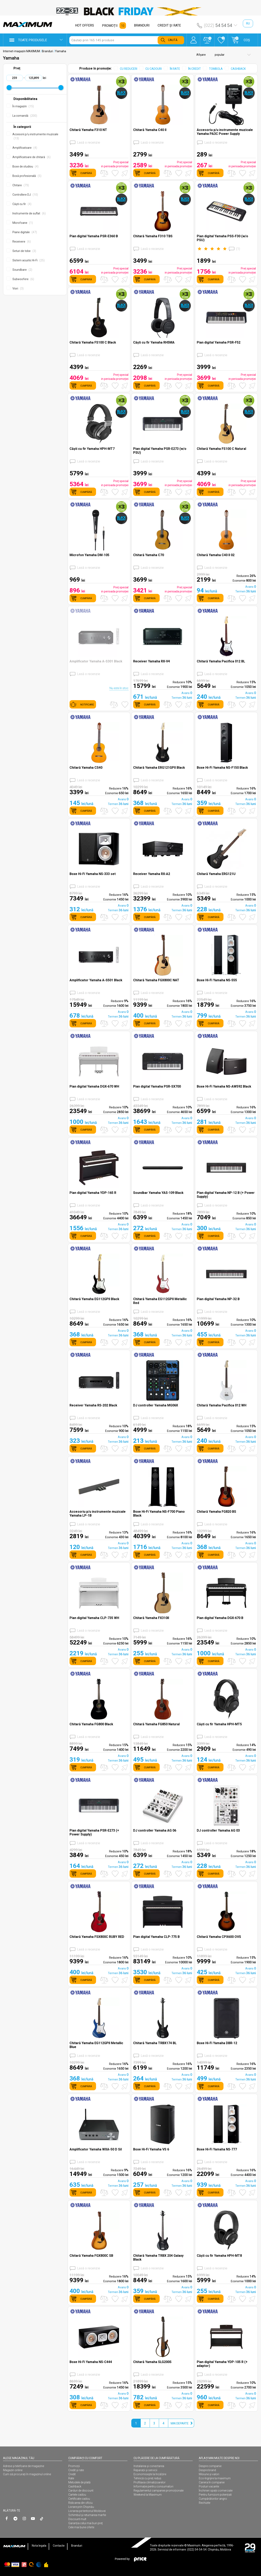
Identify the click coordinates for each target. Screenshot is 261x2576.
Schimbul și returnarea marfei (87, 2515)
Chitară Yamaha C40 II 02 (215, 555)
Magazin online (12, 2470)
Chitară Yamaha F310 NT (88, 130)
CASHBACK (238, 68)
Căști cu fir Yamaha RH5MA (154, 342)
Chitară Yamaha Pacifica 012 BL (221, 661)
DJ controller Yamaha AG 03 (218, 1830)
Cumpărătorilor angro (213, 2498)
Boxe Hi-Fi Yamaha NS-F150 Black (222, 768)
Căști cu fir (21, 204)
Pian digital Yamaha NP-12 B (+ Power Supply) (226, 1195)
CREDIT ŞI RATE (169, 25)
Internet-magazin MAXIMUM (21, 51)
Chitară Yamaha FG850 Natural (156, 1724)
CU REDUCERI (128, 68)
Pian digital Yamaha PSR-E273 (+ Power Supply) (94, 1832)
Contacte (59, 2545)
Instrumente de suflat (29, 213)
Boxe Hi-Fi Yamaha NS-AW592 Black (224, 1086)
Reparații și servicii (145, 2470)
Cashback (74, 2486)
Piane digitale (24, 232)
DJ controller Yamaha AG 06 (154, 1830)
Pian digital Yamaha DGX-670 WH (94, 1086)
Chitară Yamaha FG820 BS (216, 1512)
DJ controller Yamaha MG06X (155, 1405)
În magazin (23, 106)
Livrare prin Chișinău (81, 2506)
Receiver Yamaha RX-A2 (151, 874)
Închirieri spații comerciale (215, 2490)
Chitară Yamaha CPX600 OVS (219, 1937)
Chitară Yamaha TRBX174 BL (155, 2043)
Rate (71, 2478)
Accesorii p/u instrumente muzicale (35, 136)
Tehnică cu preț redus (147, 2478)
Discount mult (77, 2519)
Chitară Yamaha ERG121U (216, 874)
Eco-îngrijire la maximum (215, 2478)
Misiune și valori (209, 2474)
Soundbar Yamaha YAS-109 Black (158, 1193)
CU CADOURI (153, 68)
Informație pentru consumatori (153, 2486)
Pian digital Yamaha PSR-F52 (218, 342)
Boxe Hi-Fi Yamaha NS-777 (217, 2149)
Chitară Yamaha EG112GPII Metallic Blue (96, 2045)
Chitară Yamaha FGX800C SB (91, 2256)
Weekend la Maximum (148, 2494)
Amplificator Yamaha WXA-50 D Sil (96, 2149)
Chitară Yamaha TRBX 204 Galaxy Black (158, 2257)
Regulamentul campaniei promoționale (159, 2490)
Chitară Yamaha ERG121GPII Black (159, 768)
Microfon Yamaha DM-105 (89, 555)
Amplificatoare (24, 148)
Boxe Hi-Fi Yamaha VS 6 (151, 2149)
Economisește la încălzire (150, 2474)
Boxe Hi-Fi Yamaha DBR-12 (217, 2043)
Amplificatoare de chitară (31, 157)
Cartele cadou (77, 2494)
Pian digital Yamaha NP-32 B (218, 1299)
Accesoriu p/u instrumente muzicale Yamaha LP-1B (98, 1513)
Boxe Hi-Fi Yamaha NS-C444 (91, 2362)
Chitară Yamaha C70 (148, 555)
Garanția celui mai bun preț (85, 2523)
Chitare (20, 185)
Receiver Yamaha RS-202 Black (93, 1405)
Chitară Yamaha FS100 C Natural (221, 449)
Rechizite (204, 2502)
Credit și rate (76, 2470)
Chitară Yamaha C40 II (149, 130)
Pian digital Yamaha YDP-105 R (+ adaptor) (222, 2364)
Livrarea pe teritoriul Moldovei (87, 2511)
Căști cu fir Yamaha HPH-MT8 (219, 2256)
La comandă (24, 116)
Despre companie (210, 2466)
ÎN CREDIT (194, 68)
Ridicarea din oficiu (80, 2502)
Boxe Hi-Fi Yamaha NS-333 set (93, 874)
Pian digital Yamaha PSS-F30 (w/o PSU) (222, 238)
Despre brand (207, 2470)
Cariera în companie (212, 2482)
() (218, 249)
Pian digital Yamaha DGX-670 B (220, 1618)
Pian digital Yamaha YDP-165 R (93, 1193)
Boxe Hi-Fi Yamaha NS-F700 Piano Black (159, 1513)
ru (248, 23)
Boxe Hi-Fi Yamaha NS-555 (217, 980)
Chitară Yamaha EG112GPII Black (94, 1299)
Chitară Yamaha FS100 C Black (93, 342)
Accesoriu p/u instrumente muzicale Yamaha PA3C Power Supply (225, 132)
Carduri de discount (80, 2490)
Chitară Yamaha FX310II (151, 1618)
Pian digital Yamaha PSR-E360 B (94, 236)
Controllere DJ (25, 195)
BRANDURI (142, 25)
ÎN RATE (175, 68)
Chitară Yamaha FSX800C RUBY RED (97, 1937)
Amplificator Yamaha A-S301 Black (96, 661)
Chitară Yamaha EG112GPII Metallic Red (160, 1301)
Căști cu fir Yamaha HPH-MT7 (92, 449)
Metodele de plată (79, 2482)
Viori (18, 288)
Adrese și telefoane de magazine (23, 2466)
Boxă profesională (26, 176)
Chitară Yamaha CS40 (86, 768)
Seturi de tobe (24, 251)
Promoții (74, 2466)
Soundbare (22, 270)
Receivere (21, 242)
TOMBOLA (216, 68)
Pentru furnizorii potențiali (215, 2494)
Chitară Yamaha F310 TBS (153, 236)
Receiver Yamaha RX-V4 (151, 661)
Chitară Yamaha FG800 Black (91, 1724)
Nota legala (39, 2545)
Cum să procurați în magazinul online (27, 2474)
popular (219, 54)
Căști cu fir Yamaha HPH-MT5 (219, 1724)
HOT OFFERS (84, 25)
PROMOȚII (110, 26)
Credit (72, 2474)
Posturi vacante (209, 2486)
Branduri (47, 51)
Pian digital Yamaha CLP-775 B (156, 1937)
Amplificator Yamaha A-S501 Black (96, 980)
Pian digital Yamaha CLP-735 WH (94, 1618)
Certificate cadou (79, 2498)
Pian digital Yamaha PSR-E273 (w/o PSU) (159, 451)
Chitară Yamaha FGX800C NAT (156, 980)
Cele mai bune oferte (81, 2527)
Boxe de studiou (25, 166)
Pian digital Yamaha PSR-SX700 (157, 1086)
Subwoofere (23, 279)
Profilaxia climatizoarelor (150, 2482)
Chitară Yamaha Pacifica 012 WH (221, 1405)
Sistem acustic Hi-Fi (28, 260)
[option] (130, 11)
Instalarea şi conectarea (149, 2466)
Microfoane (22, 223)
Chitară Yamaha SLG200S (152, 2362)
